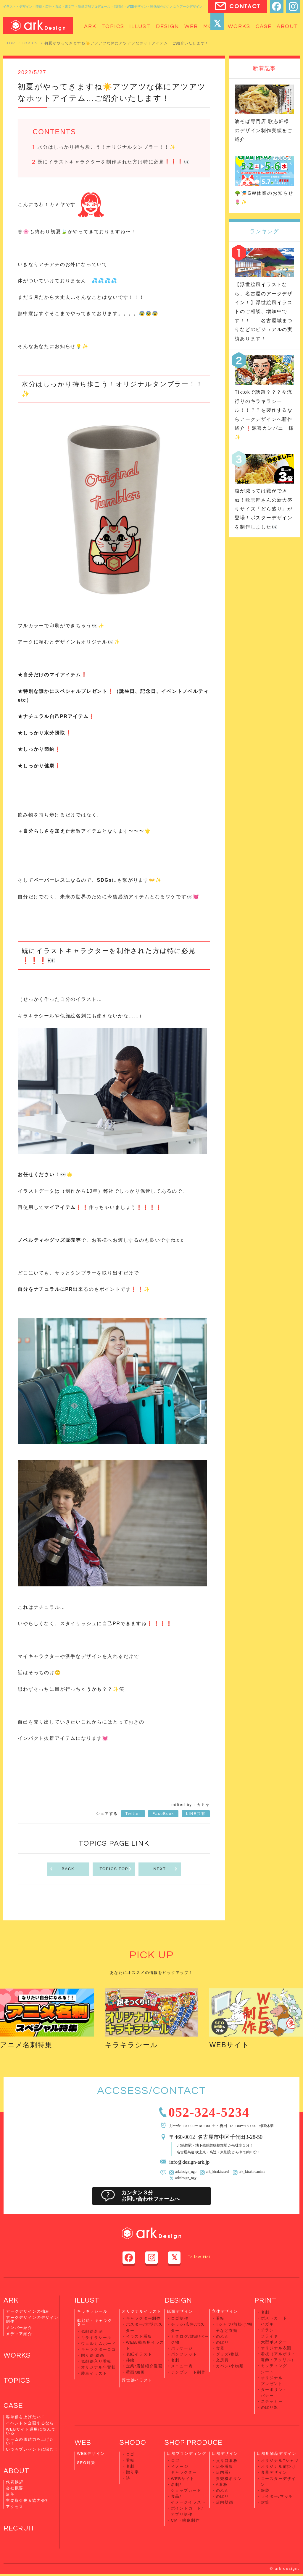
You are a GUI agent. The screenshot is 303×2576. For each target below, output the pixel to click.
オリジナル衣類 (276, 2347)
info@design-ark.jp (190, 2162)
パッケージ (182, 2348)
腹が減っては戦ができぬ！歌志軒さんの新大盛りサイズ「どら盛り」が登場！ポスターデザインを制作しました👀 (264, 508)
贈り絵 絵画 (93, 2355)
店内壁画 (224, 2498)
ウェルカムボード (98, 2344)
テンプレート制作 (188, 2371)
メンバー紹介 (19, 2328)
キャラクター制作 (143, 2319)
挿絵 (130, 2360)
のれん (222, 2337)
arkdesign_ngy (185, 2179)
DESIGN (178, 2301)
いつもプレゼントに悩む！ (32, 2451)
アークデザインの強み (28, 2312)
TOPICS (30, 43)
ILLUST (87, 2301)
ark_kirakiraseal (217, 2172)
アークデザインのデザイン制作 (32, 2320)
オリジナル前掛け (278, 2464)
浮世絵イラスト (137, 2379)
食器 (220, 2348)
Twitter (133, 1814)
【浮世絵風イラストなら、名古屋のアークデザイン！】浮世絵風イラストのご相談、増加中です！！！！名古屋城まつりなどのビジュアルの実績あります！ (264, 311)
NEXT (166, 1869)
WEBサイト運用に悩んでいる (31, 2432)
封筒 (265, 2498)
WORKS (17, 2356)
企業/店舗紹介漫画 (144, 2365)
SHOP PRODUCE (194, 2440)
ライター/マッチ (277, 2493)
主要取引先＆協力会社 (28, 2502)
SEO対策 (86, 2460)
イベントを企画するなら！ (32, 2424)
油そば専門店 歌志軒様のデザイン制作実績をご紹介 (264, 130)
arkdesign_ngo (185, 2172)
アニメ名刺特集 (27, 2046)
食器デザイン (274, 2470)
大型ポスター (274, 2342)
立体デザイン (225, 2312)
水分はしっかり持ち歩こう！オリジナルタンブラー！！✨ (107, 147)
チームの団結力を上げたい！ (30, 2443)
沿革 (10, 2496)
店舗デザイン (225, 2451)
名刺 (175, 2360)
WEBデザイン (91, 2451)
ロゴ (130, 2452)
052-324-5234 (210, 2112)
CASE (13, 2407)
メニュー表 (182, 2365)
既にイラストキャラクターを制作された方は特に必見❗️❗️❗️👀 (114, 162)
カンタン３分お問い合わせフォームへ (151, 2197)
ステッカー (272, 2399)
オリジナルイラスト (141, 2312)
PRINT (265, 2301)
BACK (62, 1869)
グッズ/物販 (228, 2354)
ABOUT (17, 2472)
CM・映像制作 (185, 2516)
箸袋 (265, 2487)
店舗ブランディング (186, 2451)
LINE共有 (196, 1814)
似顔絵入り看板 (96, 2361)
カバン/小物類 (230, 2365)
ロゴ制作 (179, 2319)
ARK (11, 2301)
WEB (83, 2440)
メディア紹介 (19, 2335)
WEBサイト (230, 2046)
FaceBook (163, 1814)
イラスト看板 (139, 2337)
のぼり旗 (269, 2405)
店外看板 (224, 2464)
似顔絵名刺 (92, 2332)
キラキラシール (132, 2046)
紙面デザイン (180, 2312)
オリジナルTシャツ (280, 2458)
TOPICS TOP (116, 1869)
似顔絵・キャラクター (94, 2323)
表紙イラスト (139, 2354)
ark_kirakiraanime (251, 2172)
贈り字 (132, 2469)
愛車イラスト (94, 2373)
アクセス (14, 2508)
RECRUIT (20, 2530)
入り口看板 (227, 2458)
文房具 (222, 2360)
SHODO (133, 2440)
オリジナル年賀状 (98, 2367)
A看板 (222, 2481)
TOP (11, 43)
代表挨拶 (14, 2484)
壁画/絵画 (135, 2371)
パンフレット (184, 2354)
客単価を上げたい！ (25, 2418)
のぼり (222, 2342)
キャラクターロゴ (98, 2350)
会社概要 (14, 2490)
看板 (220, 2319)
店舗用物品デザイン (276, 2451)
